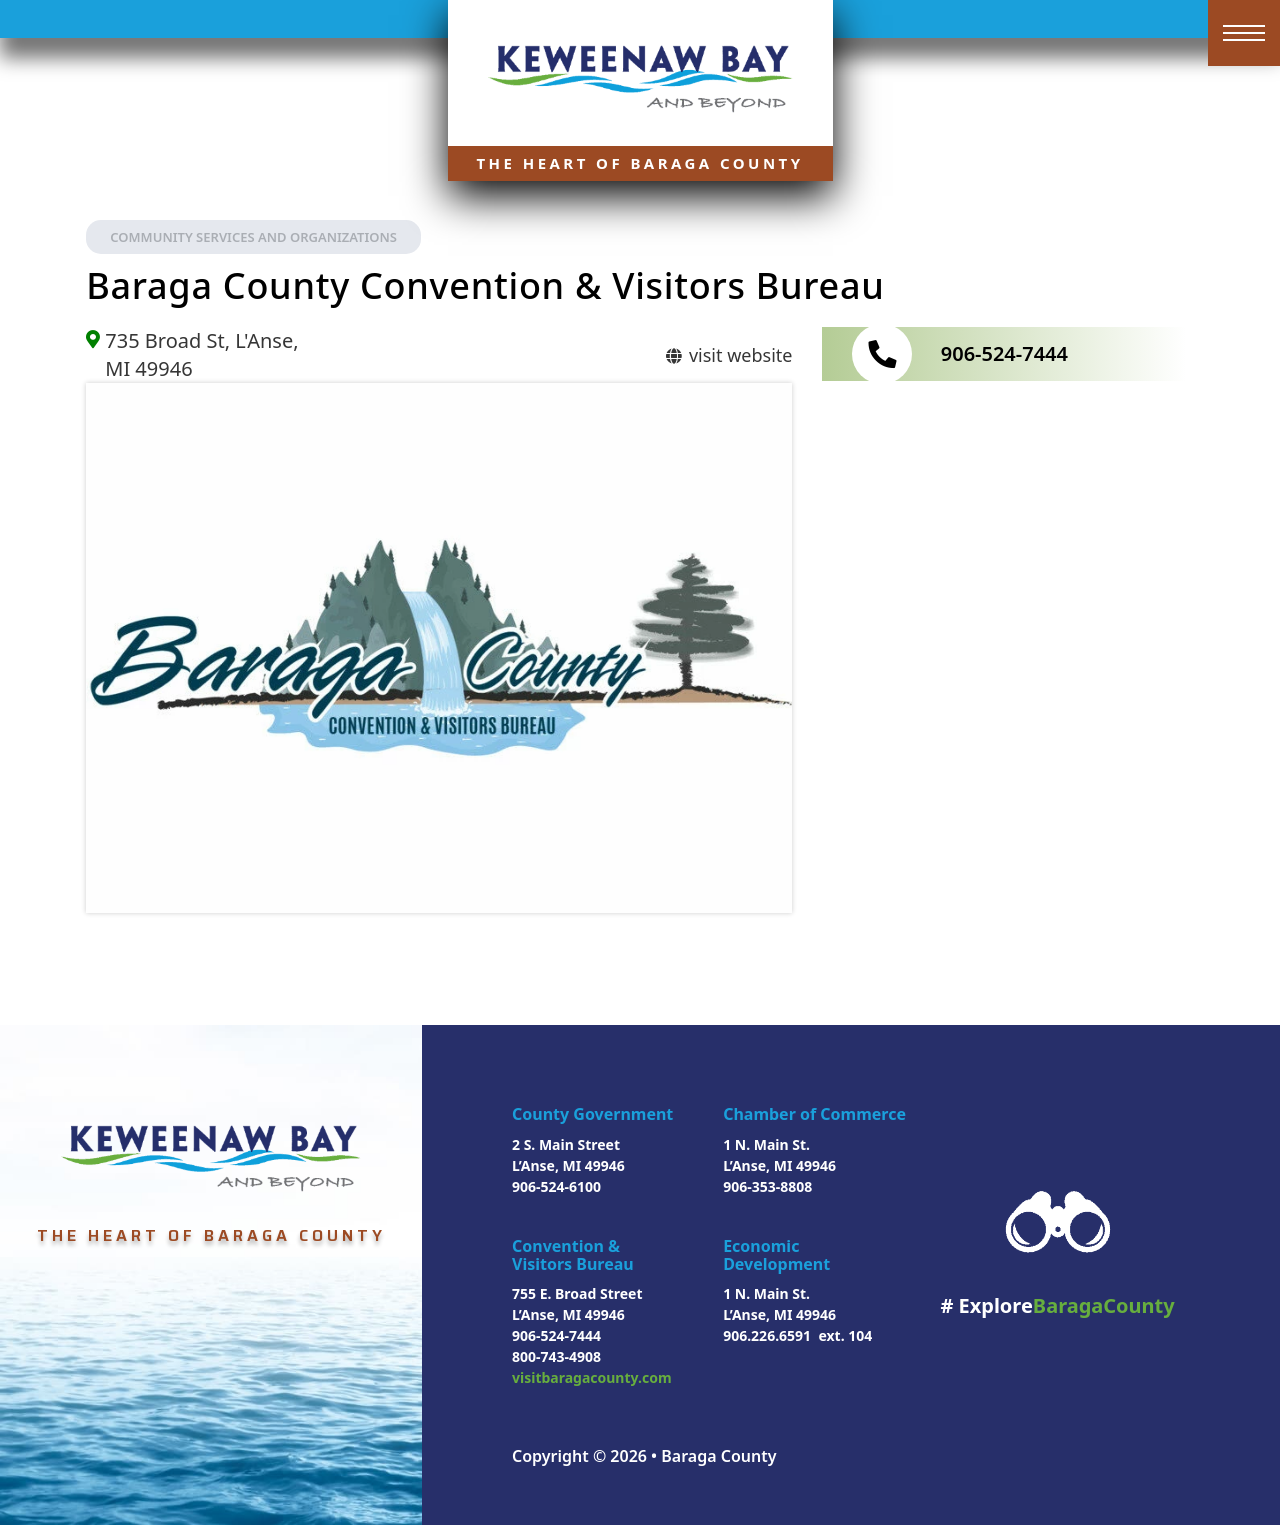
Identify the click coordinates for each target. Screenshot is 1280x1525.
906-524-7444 (1004, 353)
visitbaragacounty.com (592, 1377)
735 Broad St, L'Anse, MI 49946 (201, 354)
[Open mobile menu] (1244, 33)
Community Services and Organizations (253, 237)
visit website (728, 355)
